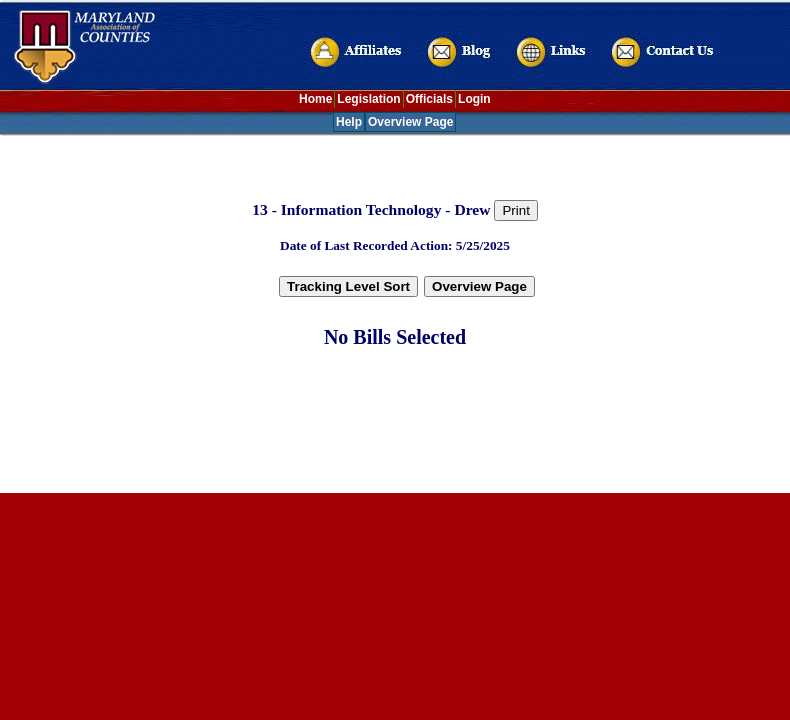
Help (349, 122)
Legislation (368, 99)
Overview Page (410, 122)
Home (315, 99)
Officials (429, 99)
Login (474, 99)
